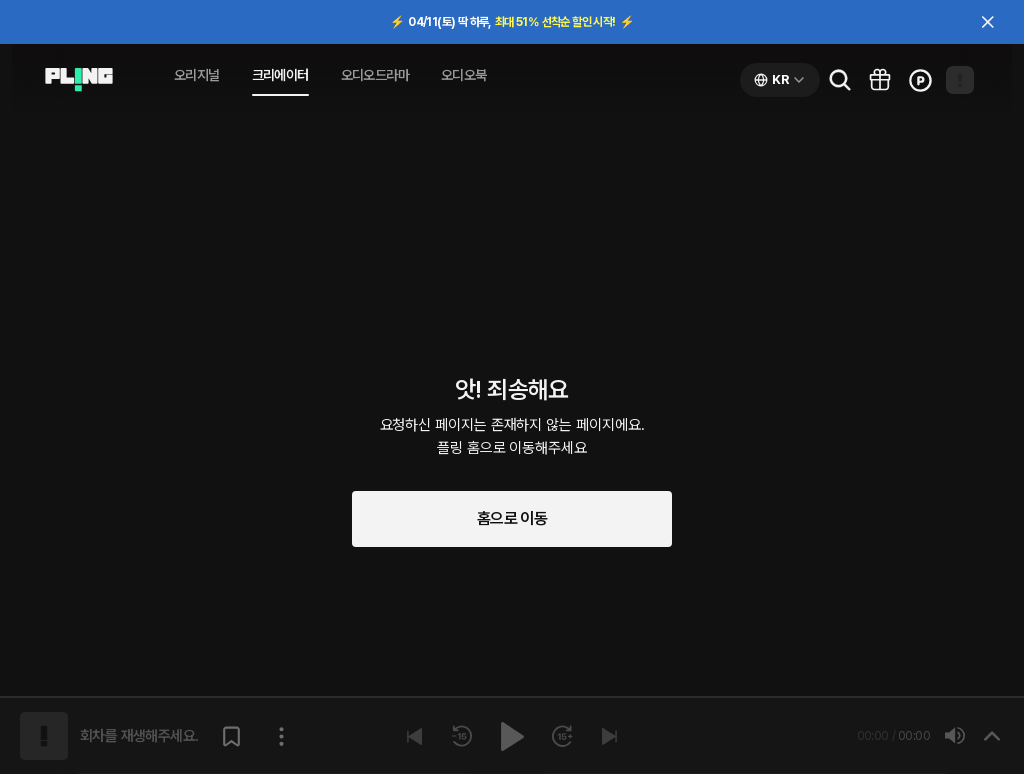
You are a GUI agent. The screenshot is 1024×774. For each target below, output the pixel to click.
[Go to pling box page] (880, 80)
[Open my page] (960, 80)
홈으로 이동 (512, 518)
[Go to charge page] (920, 80)
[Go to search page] (840, 80)
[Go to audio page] (79, 80)
